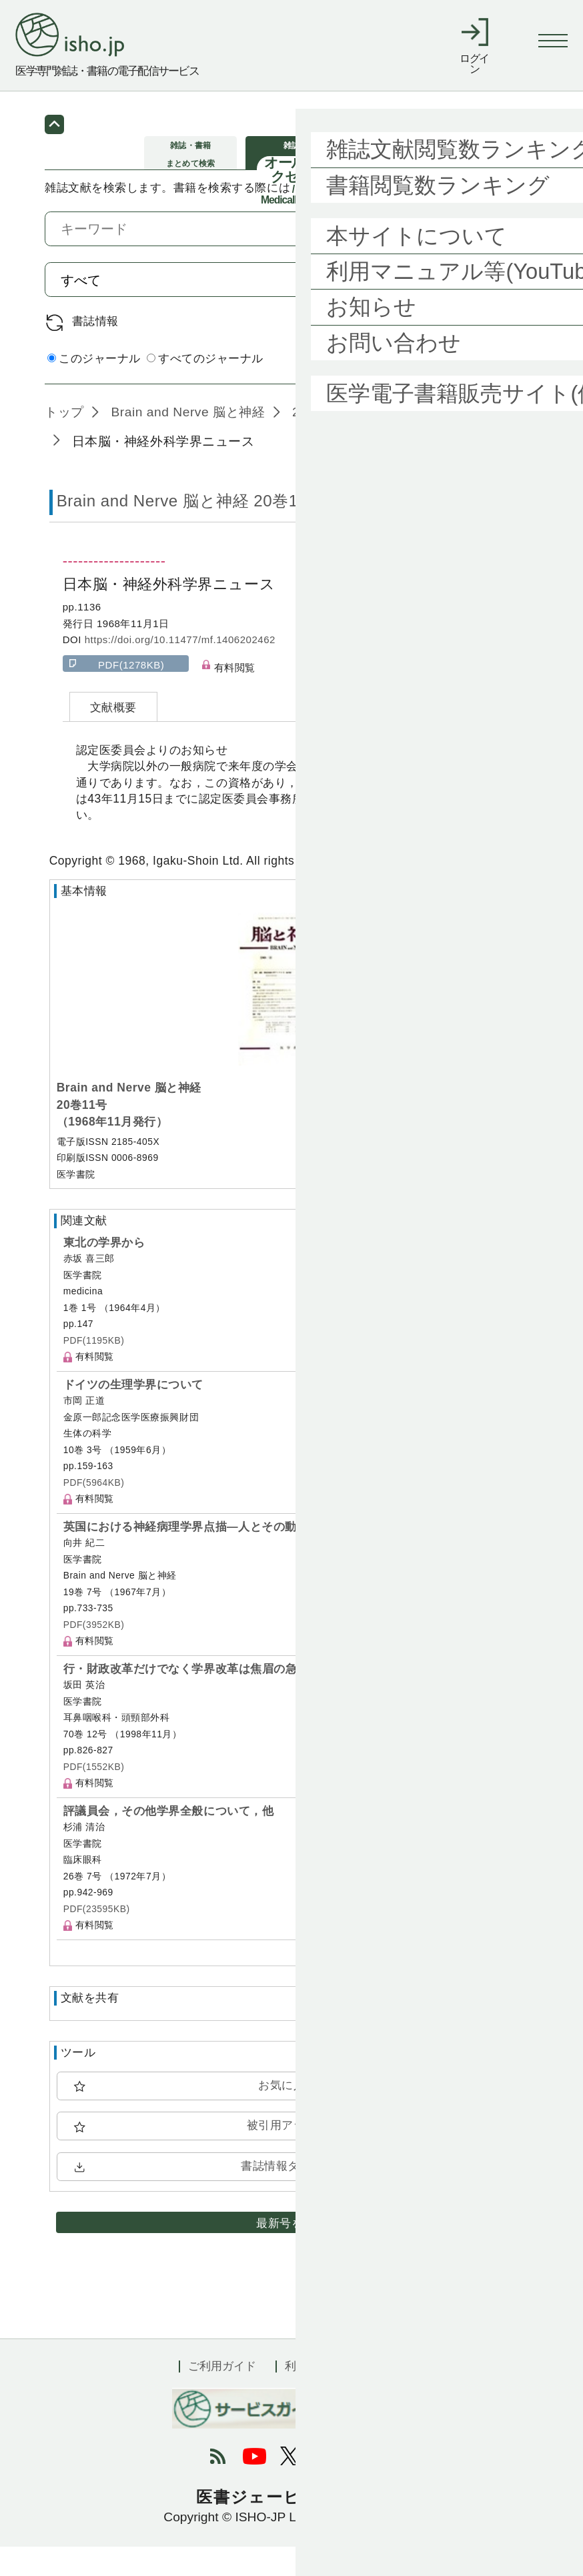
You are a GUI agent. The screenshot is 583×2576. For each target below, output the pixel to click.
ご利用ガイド (222, 2395)
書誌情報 (95, 349)
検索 (501, 308)
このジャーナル (94, 387)
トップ (64, 441)
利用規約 (307, 2395)
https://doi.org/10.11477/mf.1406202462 (180, 669)
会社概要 (381, 2395)
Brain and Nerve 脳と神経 (186, 441)
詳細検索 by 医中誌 (487, 388)
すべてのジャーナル (205, 387)
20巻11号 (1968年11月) (360, 441)
